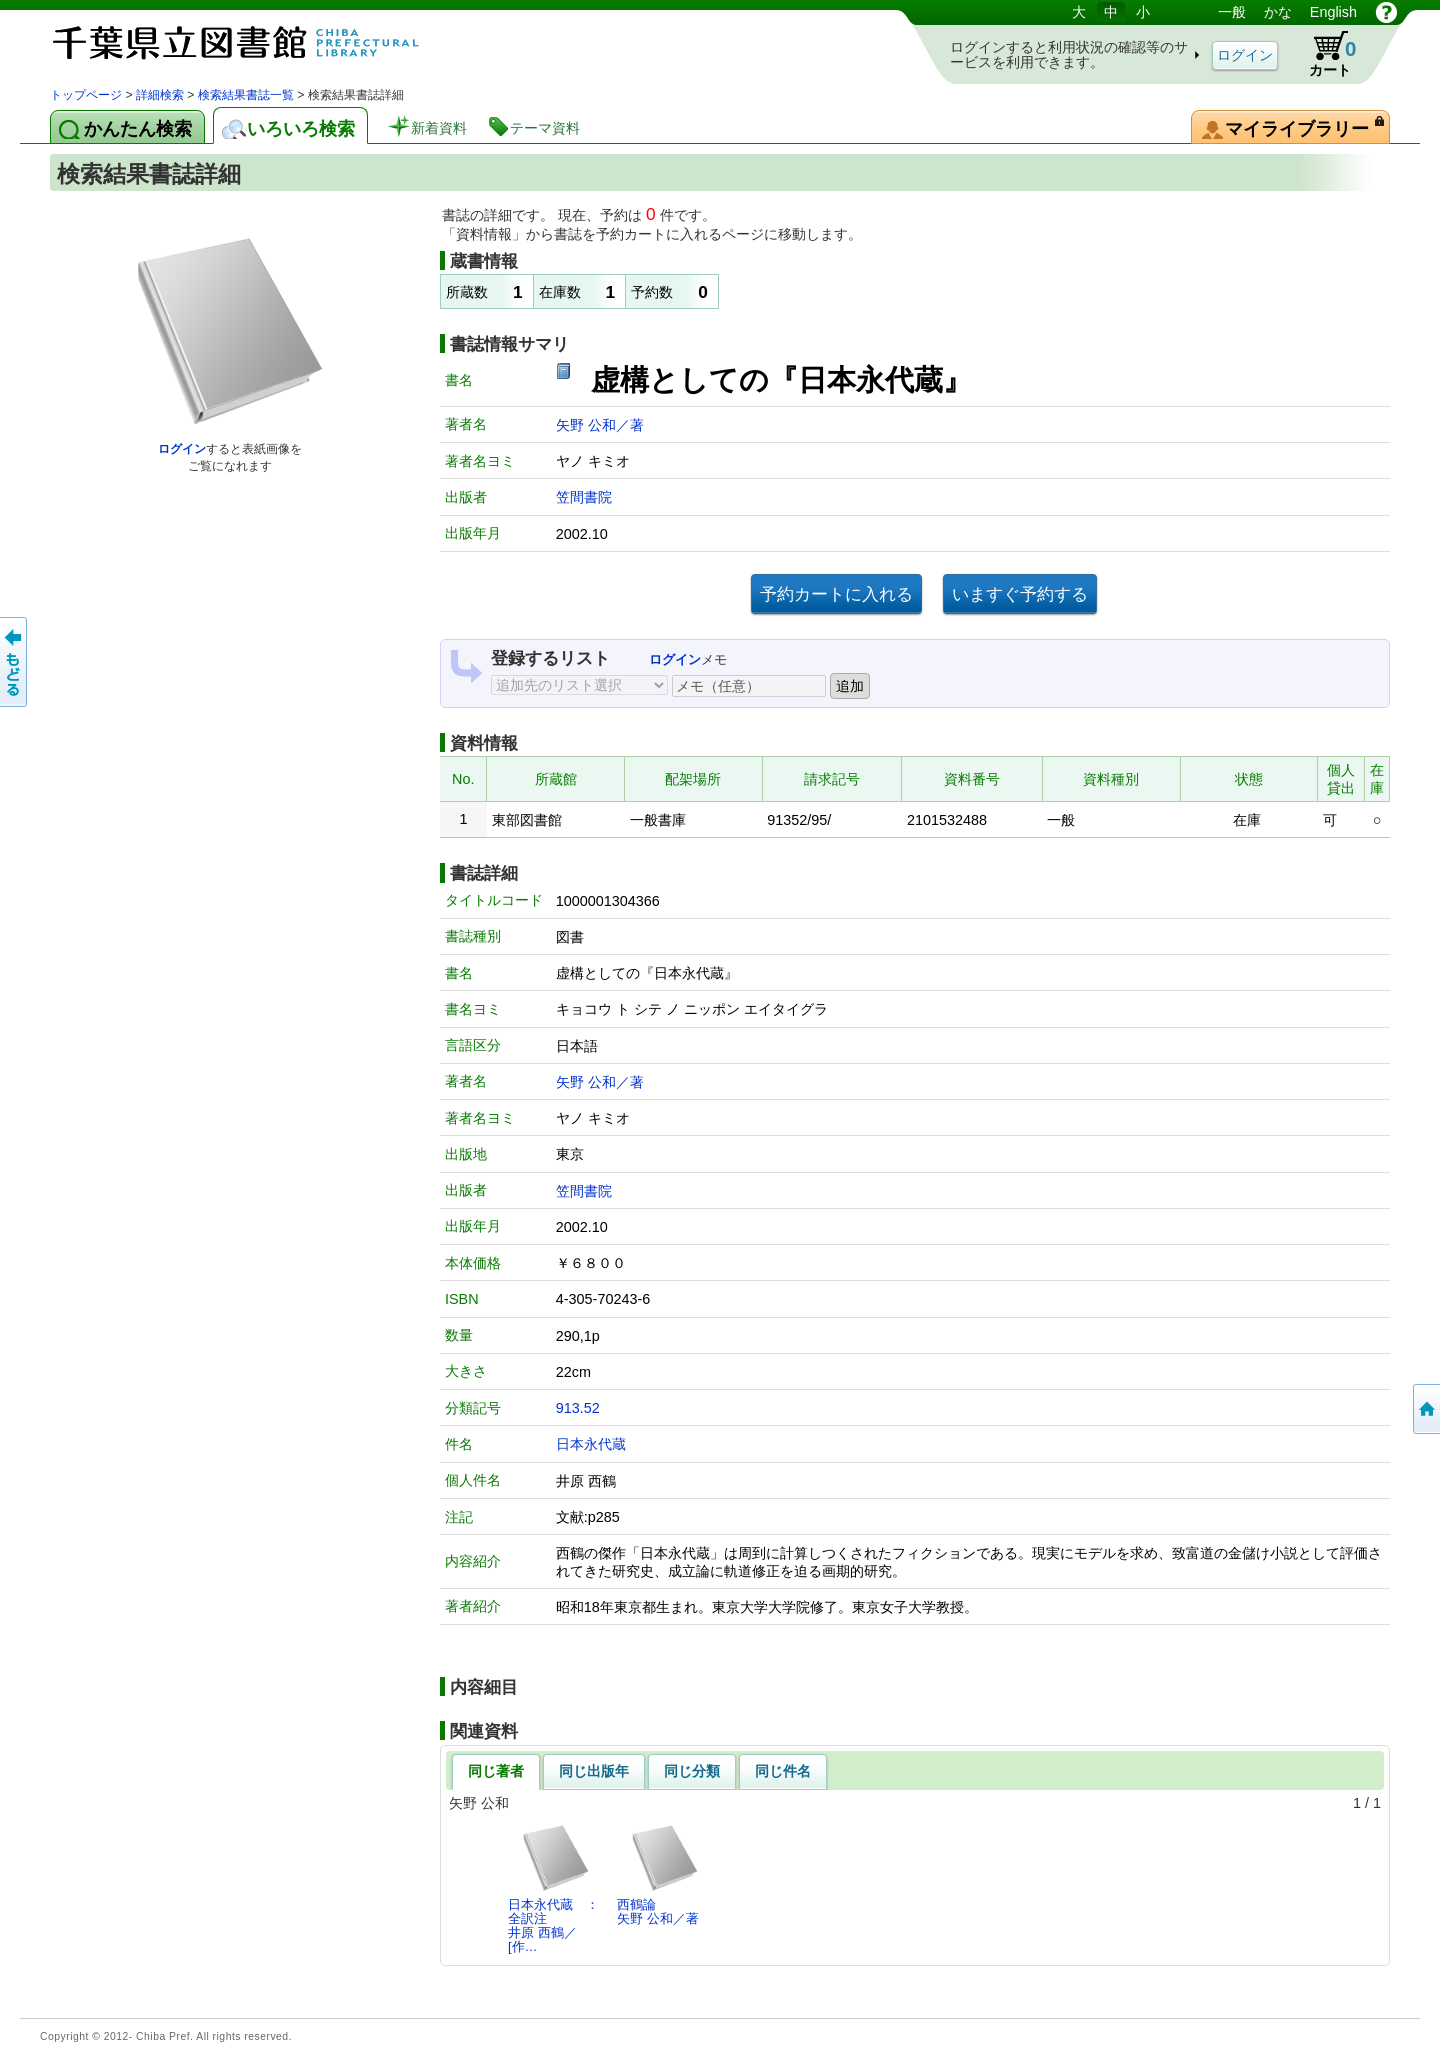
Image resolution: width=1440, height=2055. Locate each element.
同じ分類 (692, 1771)
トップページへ (1425, 1409)
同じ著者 (496, 1771)
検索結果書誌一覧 (246, 95)
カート (1323, 54)
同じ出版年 (594, 1771)
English (1333, 12)
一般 (1232, 12)
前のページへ (15, 662)
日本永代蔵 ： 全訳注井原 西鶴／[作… (559, 1889)
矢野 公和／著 (600, 425)
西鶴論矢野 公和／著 (658, 1874)
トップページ (86, 95)
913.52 (578, 1408)
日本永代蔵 (591, 1444)
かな (1278, 12)
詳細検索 (160, 95)
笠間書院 (584, 497)
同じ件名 (783, 1771)
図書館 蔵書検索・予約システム (260, 42)
